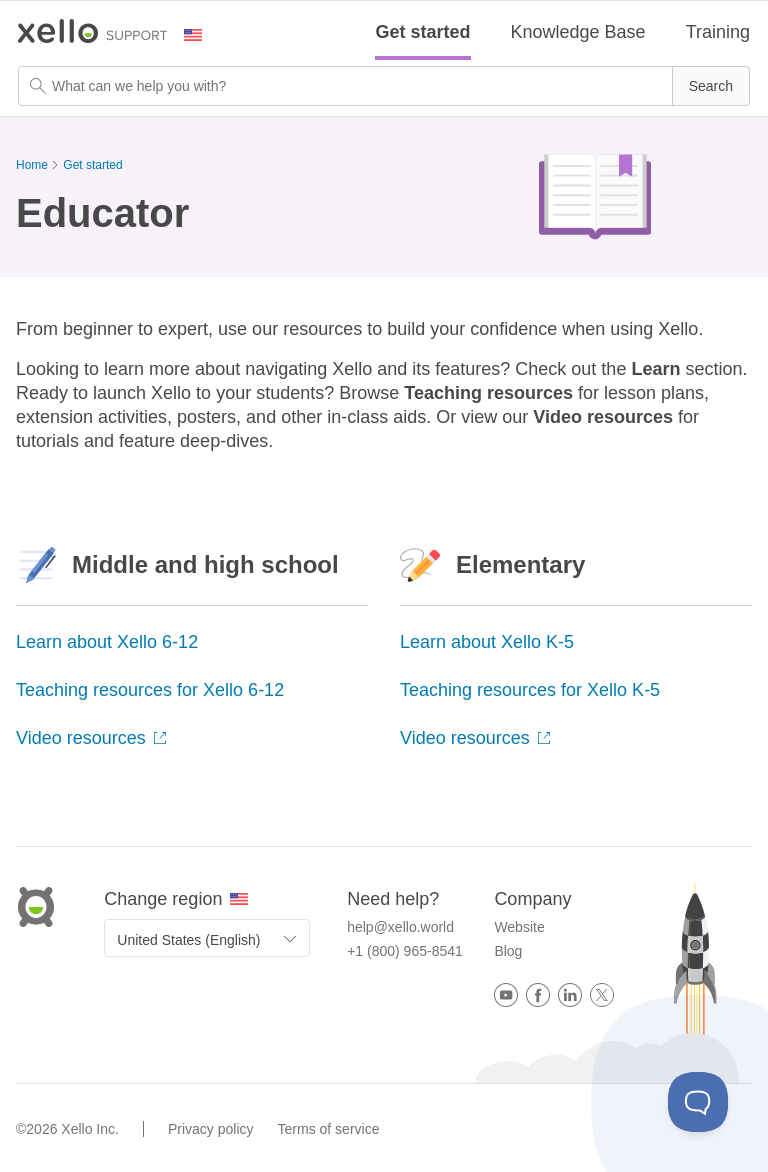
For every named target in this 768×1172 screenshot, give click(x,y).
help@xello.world (400, 927)
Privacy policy (211, 1129)
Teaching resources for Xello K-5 (530, 690)
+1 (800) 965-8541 (405, 951)
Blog (508, 951)
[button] (711, 86)
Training (718, 32)
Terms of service (329, 1129)
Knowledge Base (578, 32)
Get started (422, 32)
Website (519, 927)
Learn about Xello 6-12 (107, 642)
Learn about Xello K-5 (487, 642)
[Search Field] (384, 86)
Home (32, 165)
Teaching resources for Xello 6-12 (150, 690)
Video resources (91, 738)
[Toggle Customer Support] (698, 1102)
